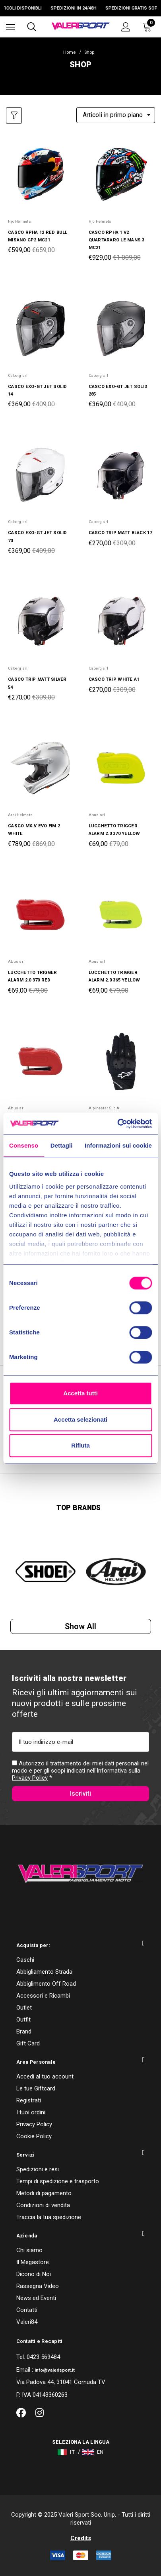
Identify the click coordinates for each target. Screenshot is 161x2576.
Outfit (23, 2019)
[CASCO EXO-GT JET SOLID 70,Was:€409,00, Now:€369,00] (40, 475)
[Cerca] (31, 26)
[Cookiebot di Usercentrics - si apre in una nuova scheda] (117, 1124)
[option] (45, 1571)
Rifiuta (80, 1445)
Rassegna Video (37, 2286)
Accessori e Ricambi (43, 1995)
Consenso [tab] (23, 1145)
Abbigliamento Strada (44, 1971)
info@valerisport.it (55, 2370)
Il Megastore (32, 2262)
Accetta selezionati (80, 1419)
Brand (23, 2031)
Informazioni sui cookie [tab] (118, 1145)
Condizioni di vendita (43, 2205)
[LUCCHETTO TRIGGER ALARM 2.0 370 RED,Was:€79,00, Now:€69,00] (40, 915)
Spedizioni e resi (37, 2169)
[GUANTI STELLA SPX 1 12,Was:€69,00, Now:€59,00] (121, 1061)
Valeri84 (26, 2321)
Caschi (25, 1959)
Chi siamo (29, 2250)
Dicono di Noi (33, 2274)
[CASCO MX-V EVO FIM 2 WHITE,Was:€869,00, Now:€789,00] (40, 768)
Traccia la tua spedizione (48, 2217)
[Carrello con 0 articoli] (148, 26)
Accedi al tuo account (45, 2076)
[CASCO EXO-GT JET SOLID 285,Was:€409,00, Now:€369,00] (121, 328)
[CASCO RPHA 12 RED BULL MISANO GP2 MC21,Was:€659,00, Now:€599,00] (40, 174)
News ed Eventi (36, 2298)
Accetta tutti (80, 1393)
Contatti (26, 2310)
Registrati (28, 2100)
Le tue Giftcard (35, 2088)
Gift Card (28, 2043)
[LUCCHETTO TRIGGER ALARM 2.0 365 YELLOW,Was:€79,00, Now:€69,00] (121, 915)
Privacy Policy (30, 1777)
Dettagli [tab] (61, 1145)
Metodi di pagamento (44, 2193)
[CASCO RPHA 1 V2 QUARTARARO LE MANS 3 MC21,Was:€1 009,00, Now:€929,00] (121, 174)
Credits (80, 2538)
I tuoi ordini (30, 2112)
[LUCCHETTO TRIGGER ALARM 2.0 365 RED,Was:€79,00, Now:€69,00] (40, 1061)
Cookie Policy (34, 2136)
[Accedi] (125, 26)
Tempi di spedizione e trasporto (57, 2181)
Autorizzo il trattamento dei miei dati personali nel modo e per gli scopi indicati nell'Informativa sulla (80, 1770)
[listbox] (115, 115)
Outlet (24, 2007)
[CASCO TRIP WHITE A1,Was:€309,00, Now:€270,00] (121, 622)
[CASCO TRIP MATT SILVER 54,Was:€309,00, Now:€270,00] (40, 622)
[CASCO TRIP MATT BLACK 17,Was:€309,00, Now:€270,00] (121, 475)
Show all (80, 1626)
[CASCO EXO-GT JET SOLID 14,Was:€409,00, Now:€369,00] (40, 328)
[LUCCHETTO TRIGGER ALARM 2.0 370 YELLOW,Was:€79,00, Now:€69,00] (121, 768)
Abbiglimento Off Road (46, 1983)
